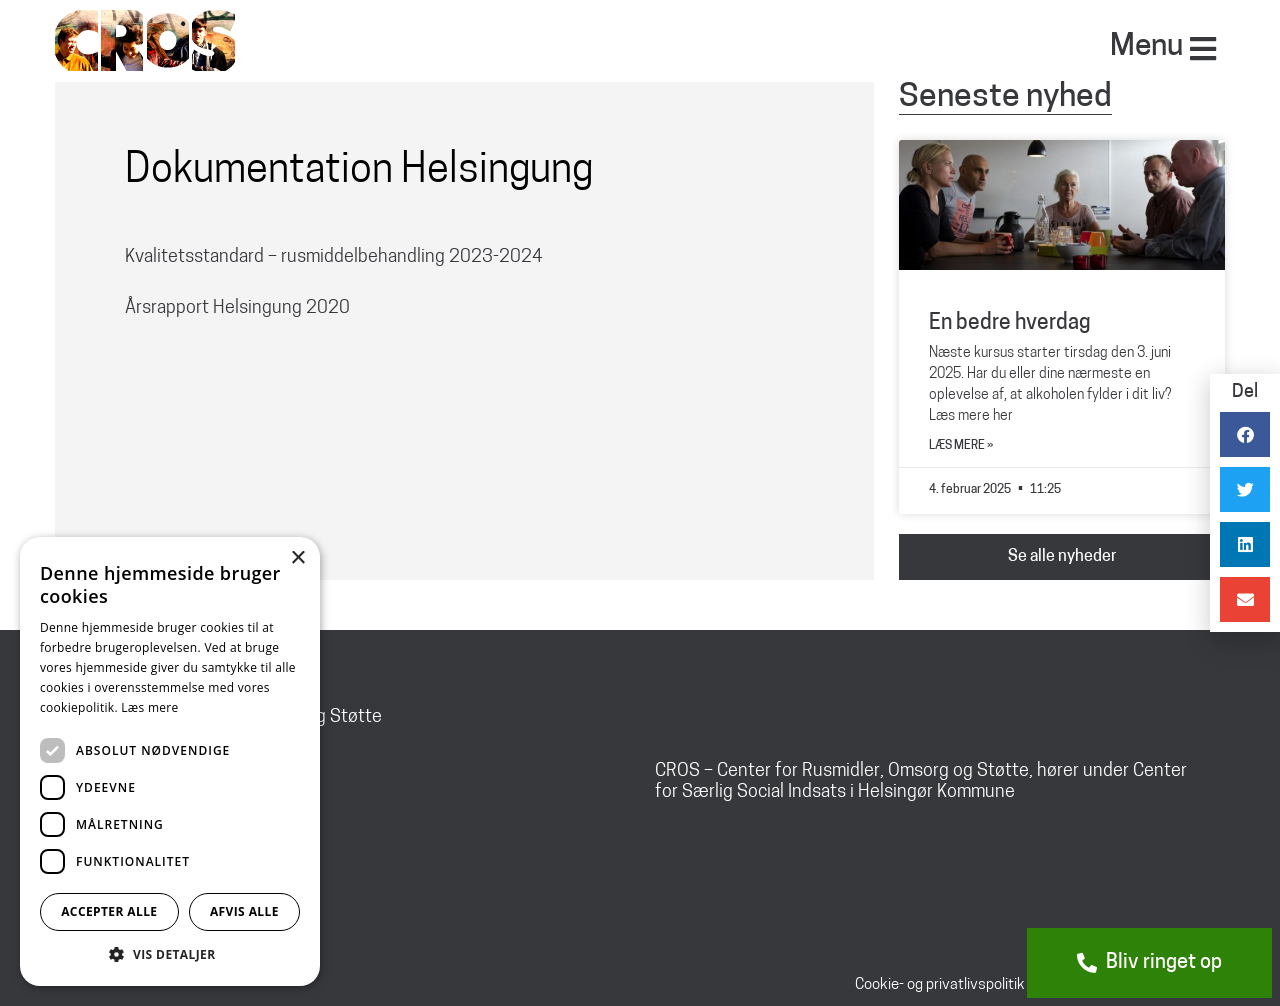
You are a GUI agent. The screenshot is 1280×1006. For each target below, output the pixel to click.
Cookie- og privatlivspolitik (940, 985)
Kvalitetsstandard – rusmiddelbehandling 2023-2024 (334, 257)
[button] (170, 955)
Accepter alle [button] (109, 911)
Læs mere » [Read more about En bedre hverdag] (961, 446)
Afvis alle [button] (244, 911)
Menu (1146, 47)
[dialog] (170, 761)
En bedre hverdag (1010, 323)
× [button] (297, 558)
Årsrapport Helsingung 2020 (237, 308)
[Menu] (1203, 49)
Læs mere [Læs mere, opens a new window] (149, 707)
